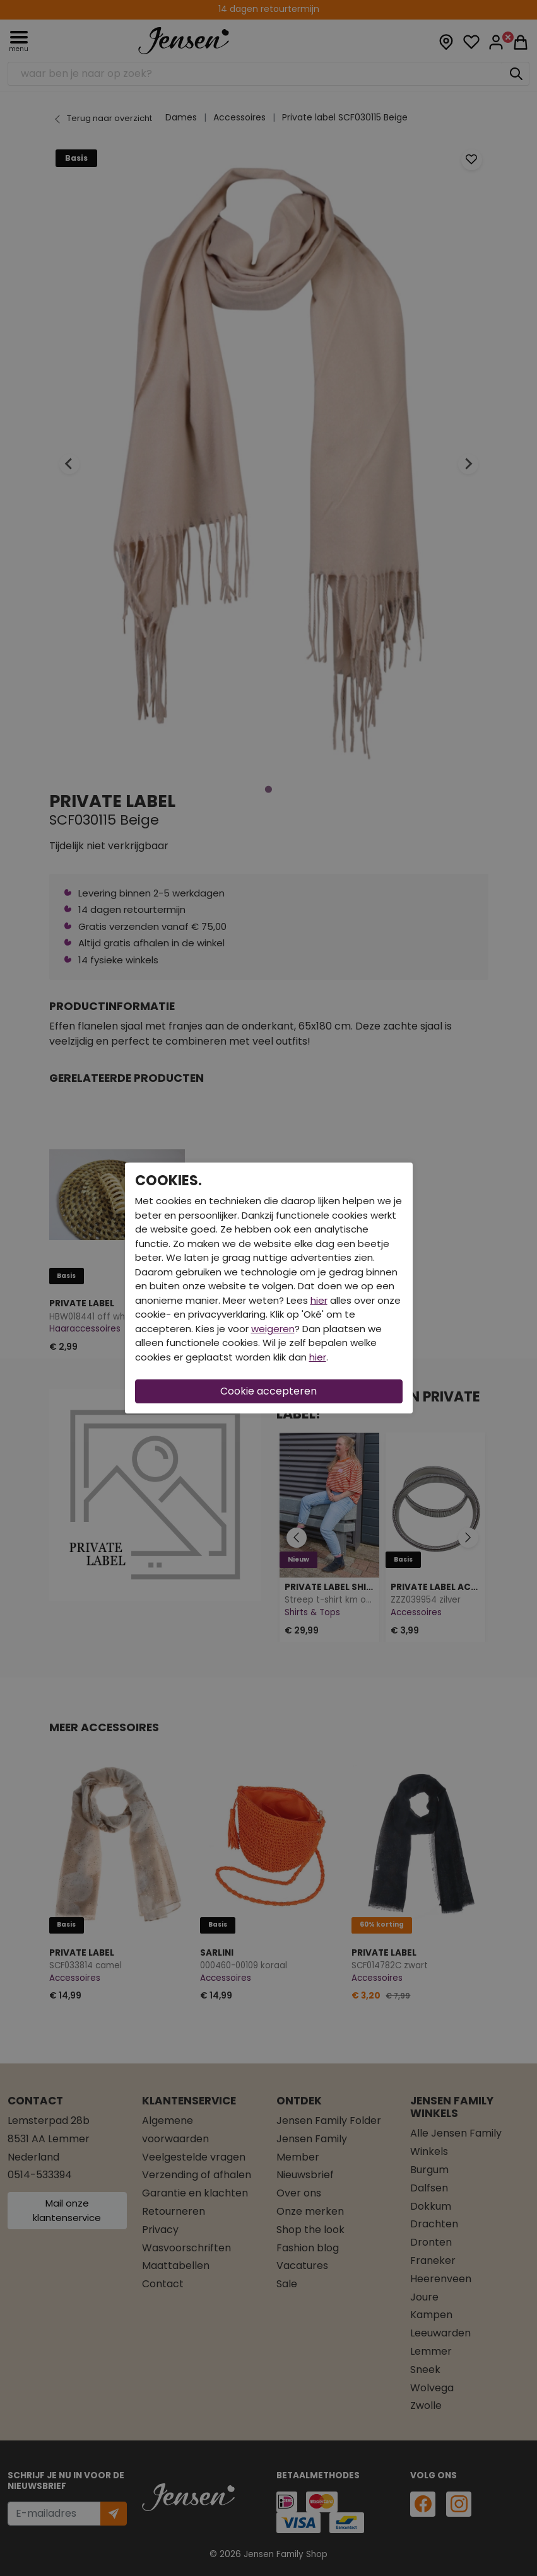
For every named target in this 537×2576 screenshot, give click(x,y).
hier (319, 1300)
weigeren (273, 1328)
